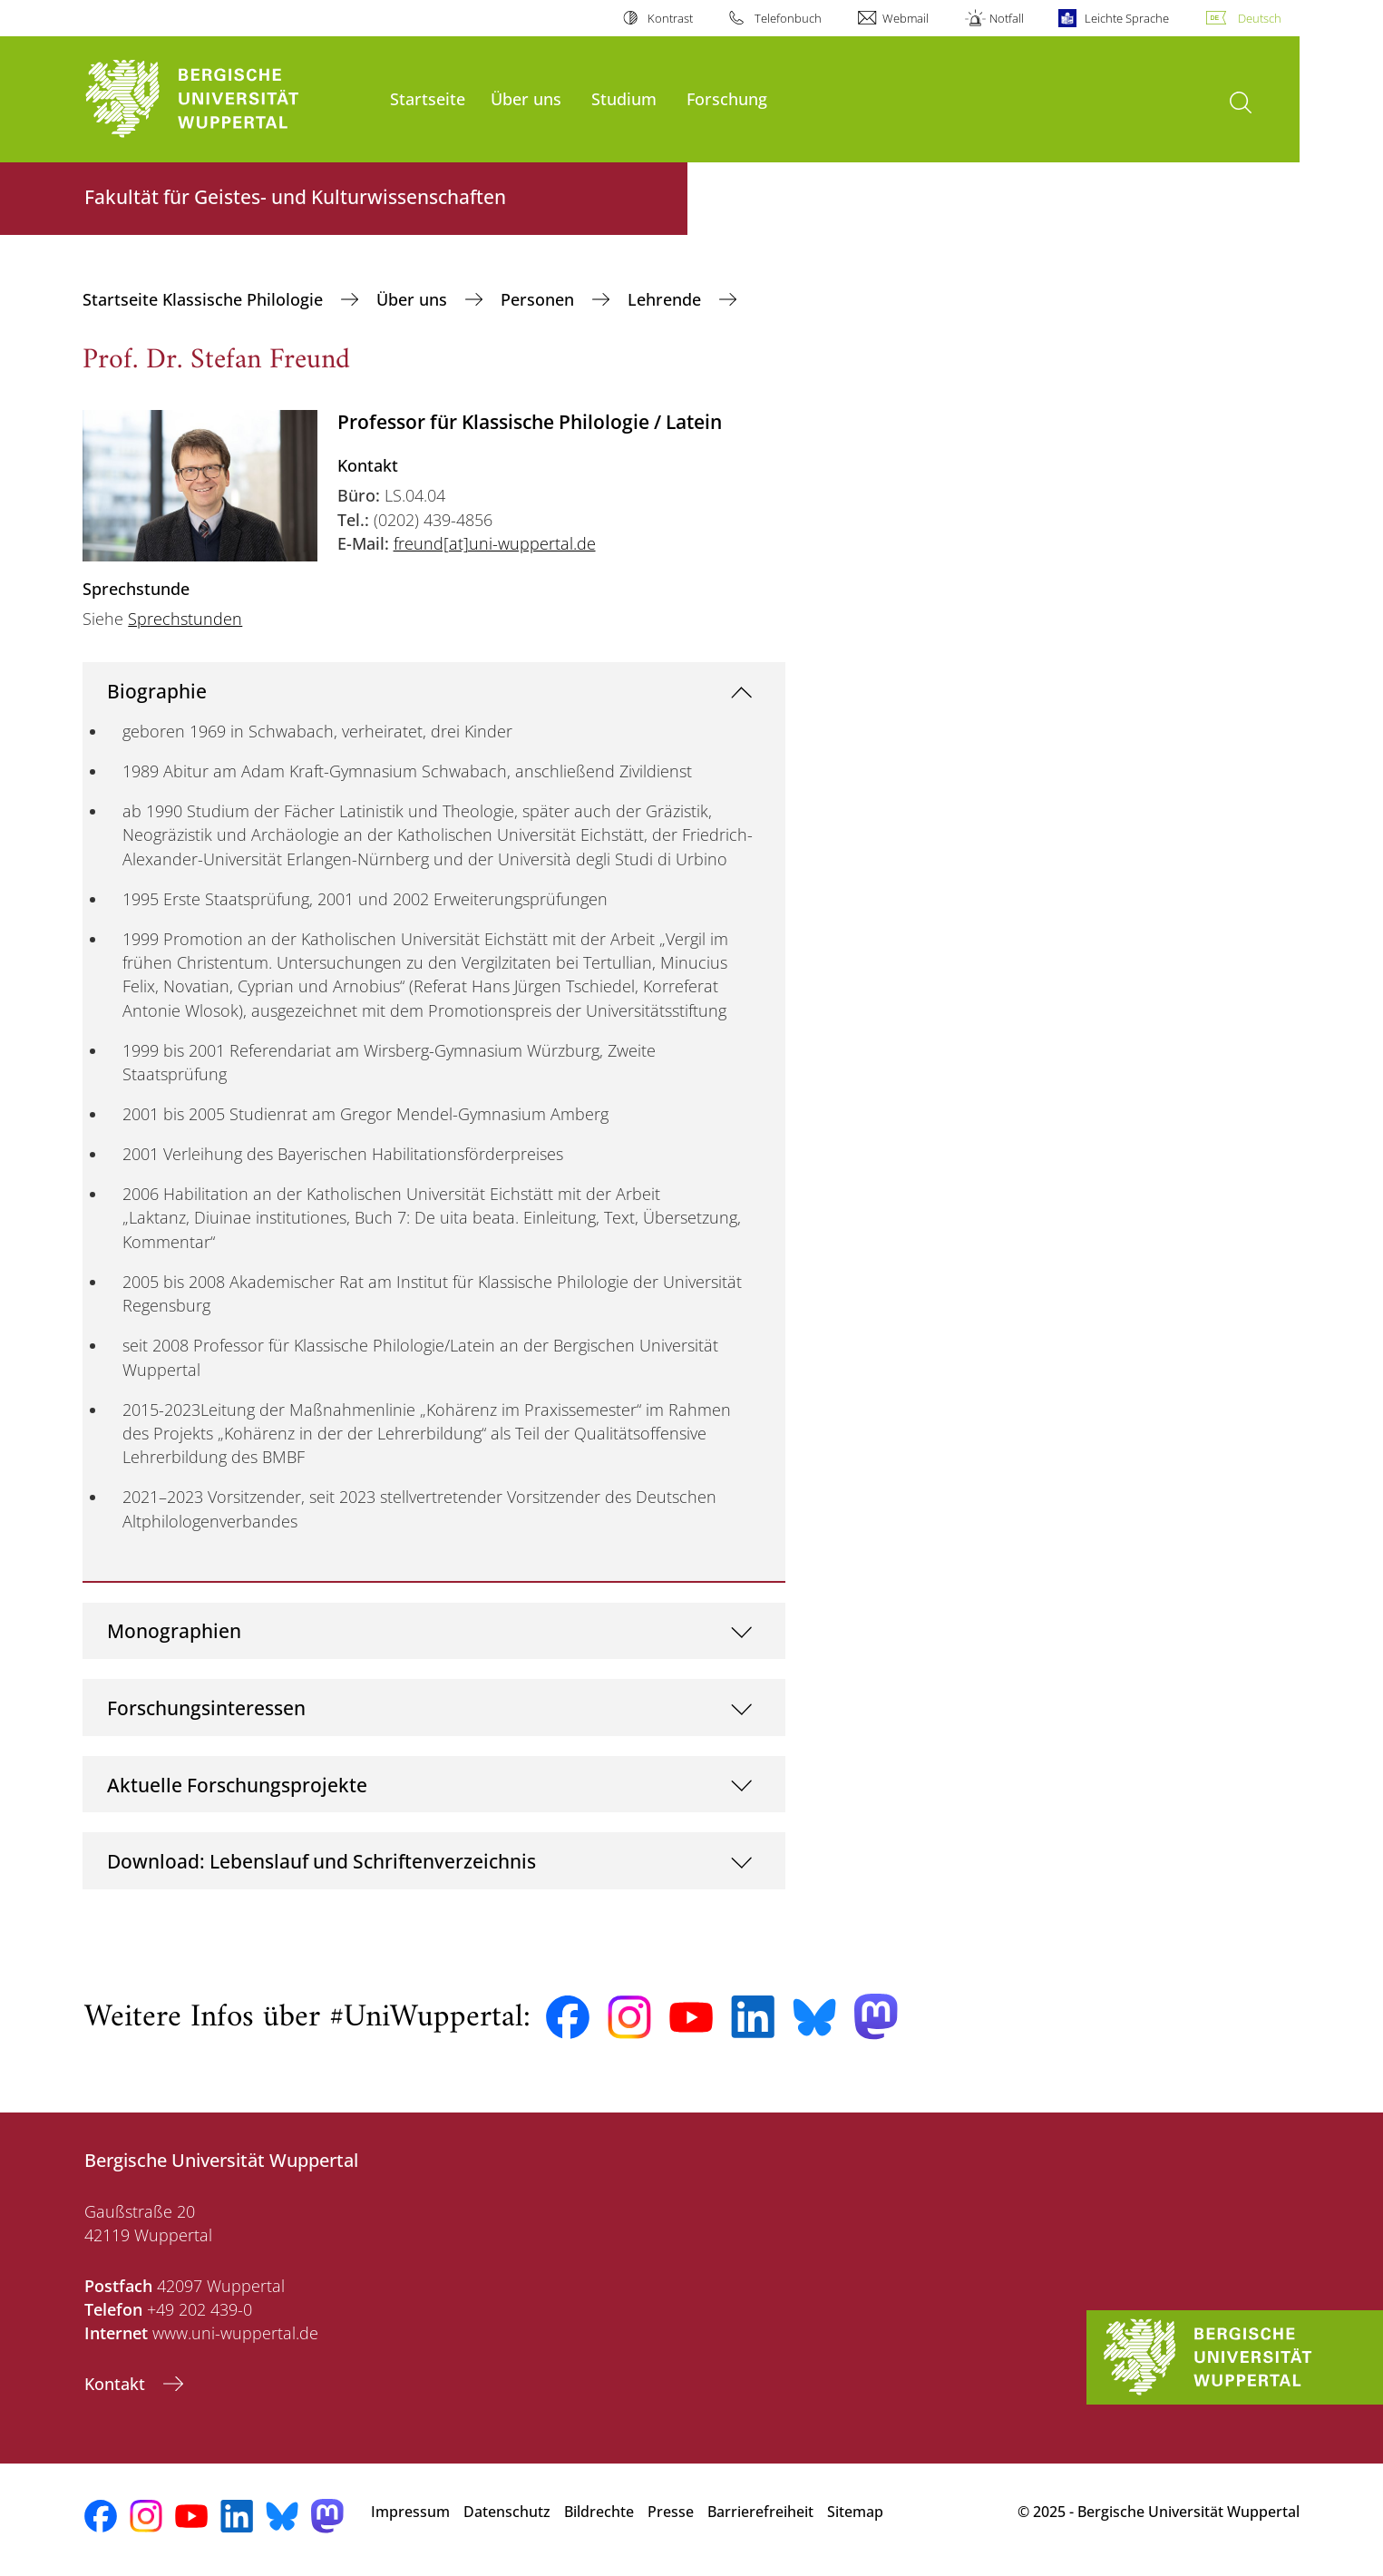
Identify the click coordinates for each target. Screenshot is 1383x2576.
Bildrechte (599, 2512)
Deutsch (1259, 18)
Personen (540, 299)
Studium (624, 98)
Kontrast (670, 18)
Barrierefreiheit (760, 2512)
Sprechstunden (185, 618)
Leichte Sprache (1127, 18)
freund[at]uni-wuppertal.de (495, 543)
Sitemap (855, 2512)
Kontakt (117, 2384)
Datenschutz (506, 2512)
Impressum (410, 2512)
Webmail (905, 18)
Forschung (727, 98)
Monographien (174, 1630)
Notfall (1006, 18)
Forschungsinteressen (206, 1707)
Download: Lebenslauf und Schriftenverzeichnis (321, 1861)
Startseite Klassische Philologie (205, 299)
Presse (671, 2512)
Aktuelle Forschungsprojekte (237, 1784)
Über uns (526, 98)
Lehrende (667, 299)
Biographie (157, 690)
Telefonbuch (788, 18)
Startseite (427, 98)
